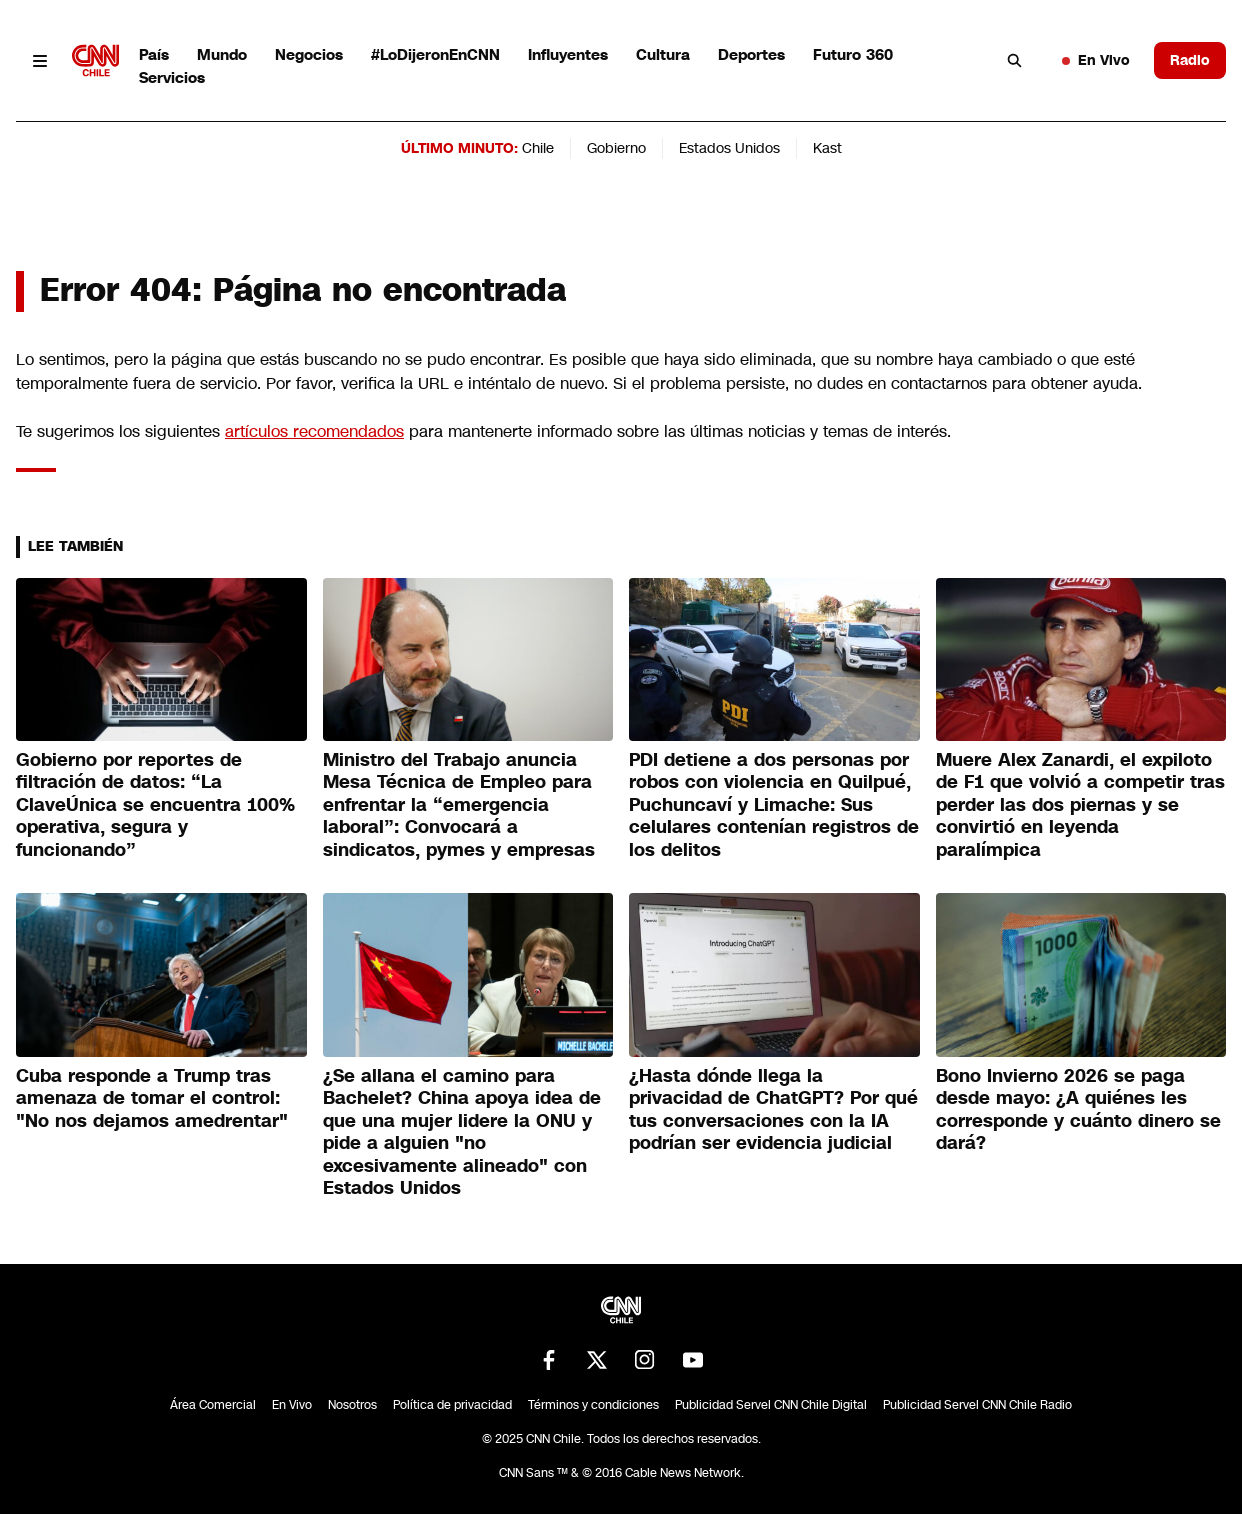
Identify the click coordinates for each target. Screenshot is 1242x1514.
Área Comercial (213, 1405)
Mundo (222, 54)
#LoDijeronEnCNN (435, 54)
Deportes (751, 54)
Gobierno (616, 148)
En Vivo (1096, 60)
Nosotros (352, 1405)
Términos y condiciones (593, 1405)
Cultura (663, 54)
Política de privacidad (452, 1405)
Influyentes (568, 54)
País (154, 54)
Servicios (172, 77)
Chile (538, 148)
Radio (1190, 60)
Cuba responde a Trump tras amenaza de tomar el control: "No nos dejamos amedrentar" (152, 1098)
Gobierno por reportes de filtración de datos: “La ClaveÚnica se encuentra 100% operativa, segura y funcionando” (155, 805)
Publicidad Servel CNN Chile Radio (977, 1405)
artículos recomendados (314, 431)
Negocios (309, 54)
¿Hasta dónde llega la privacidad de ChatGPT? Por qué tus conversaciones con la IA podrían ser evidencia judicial (773, 1110)
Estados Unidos (729, 148)
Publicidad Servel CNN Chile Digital (771, 1405)
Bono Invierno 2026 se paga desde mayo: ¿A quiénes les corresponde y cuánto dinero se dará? (1078, 1110)
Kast (827, 148)
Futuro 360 (853, 54)
